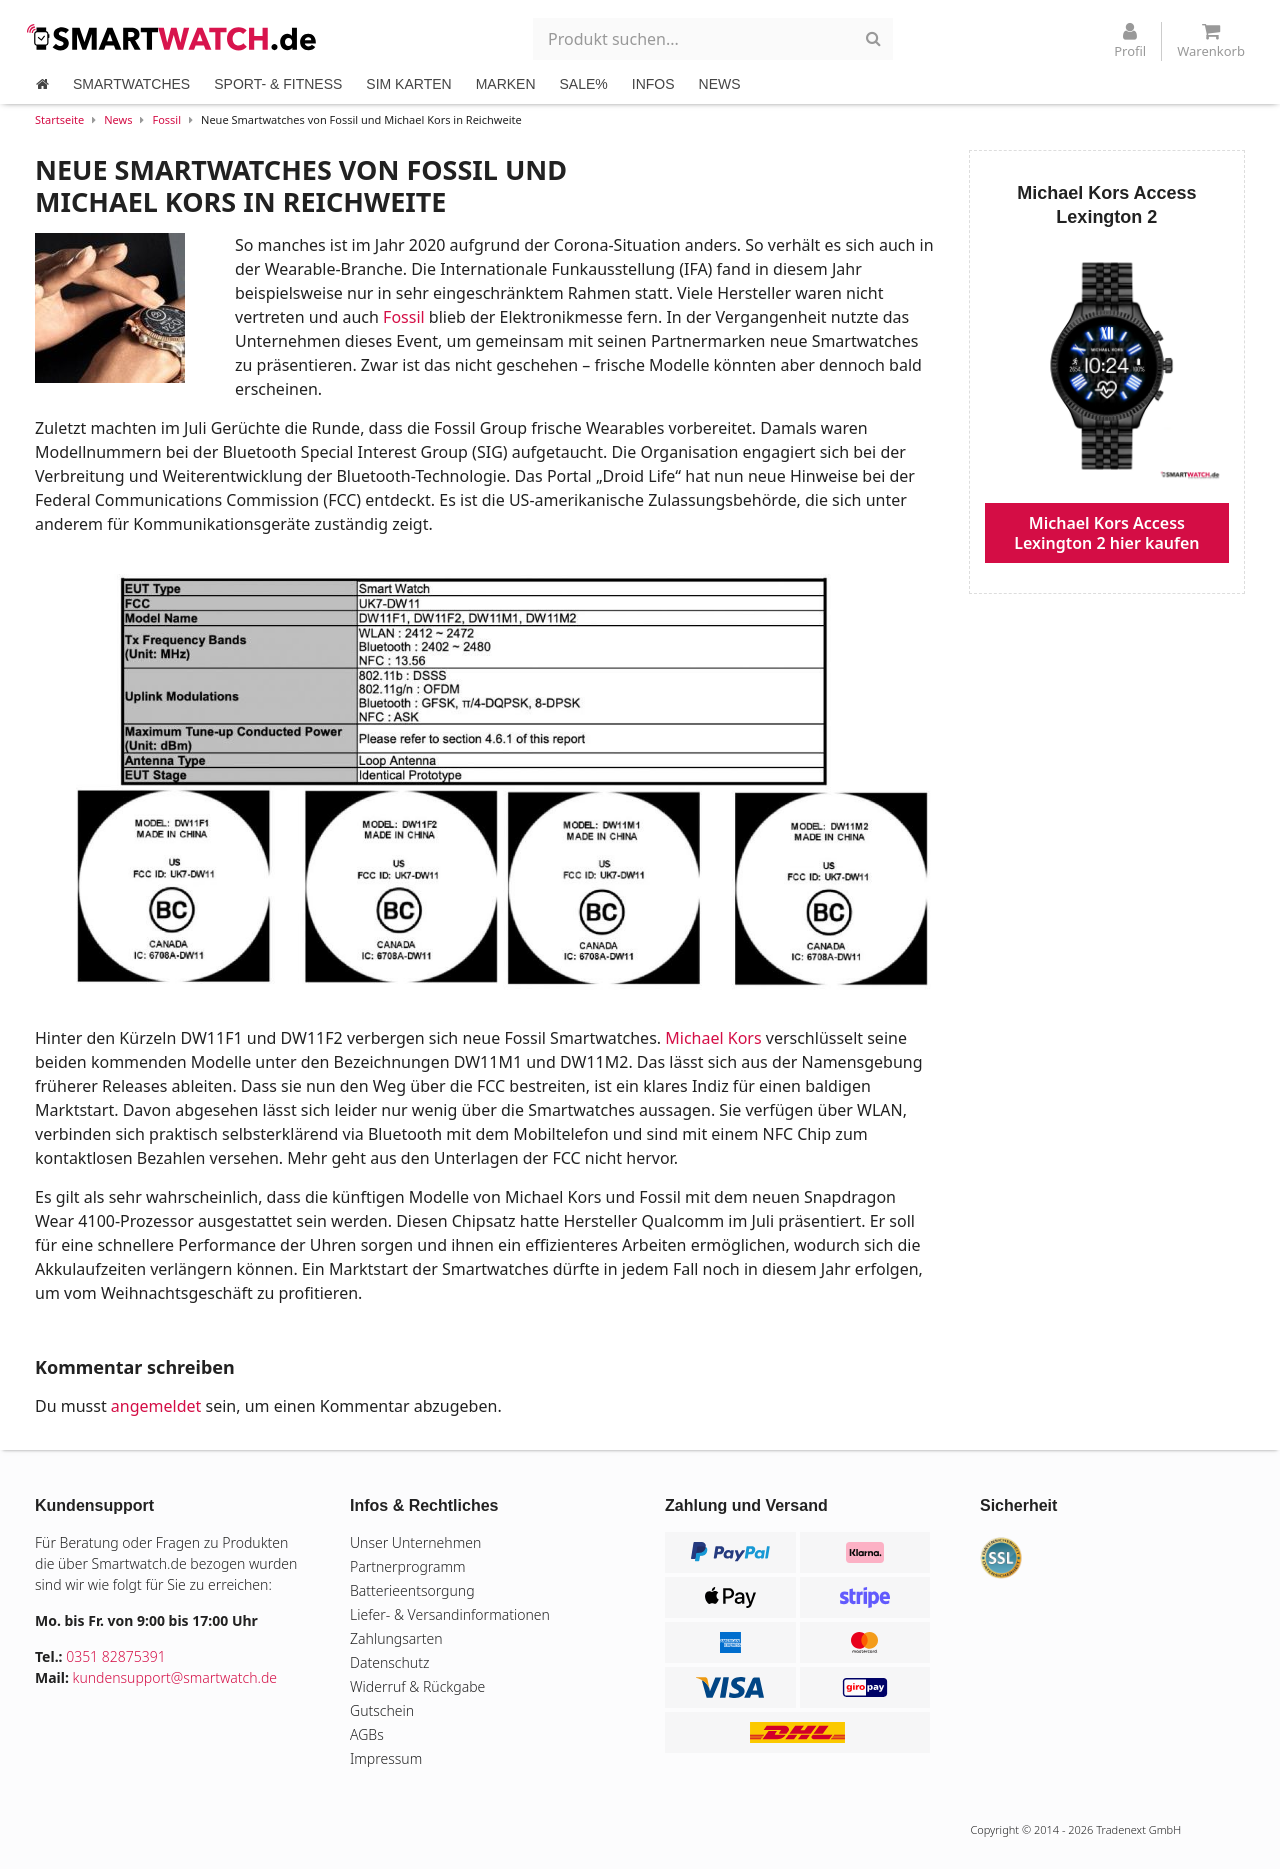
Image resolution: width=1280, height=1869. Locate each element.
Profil (1130, 41)
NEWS (720, 84)
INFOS (653, 84)
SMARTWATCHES (131, 84)
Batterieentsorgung (412, 1590)
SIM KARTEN (408, 84)
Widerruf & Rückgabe (417, 1686)
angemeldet (156, 1406)
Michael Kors (713, 1038)
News (118, 119)
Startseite (59, 119)
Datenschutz (389, 1662)
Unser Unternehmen (415, 1542)
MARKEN (506, 84)
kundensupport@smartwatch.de (175, 1677)
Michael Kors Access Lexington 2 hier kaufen (1106, 533)
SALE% (584, 84)
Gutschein (382, 1710)
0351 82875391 (116, 1656)
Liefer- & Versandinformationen (450, 1614)
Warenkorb (1211, 41)
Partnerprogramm (408, 1566)
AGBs (367, 1734)
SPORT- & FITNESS (278, 84)
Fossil (166, 119)
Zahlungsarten (396, 1638)
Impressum (386, 1758)
